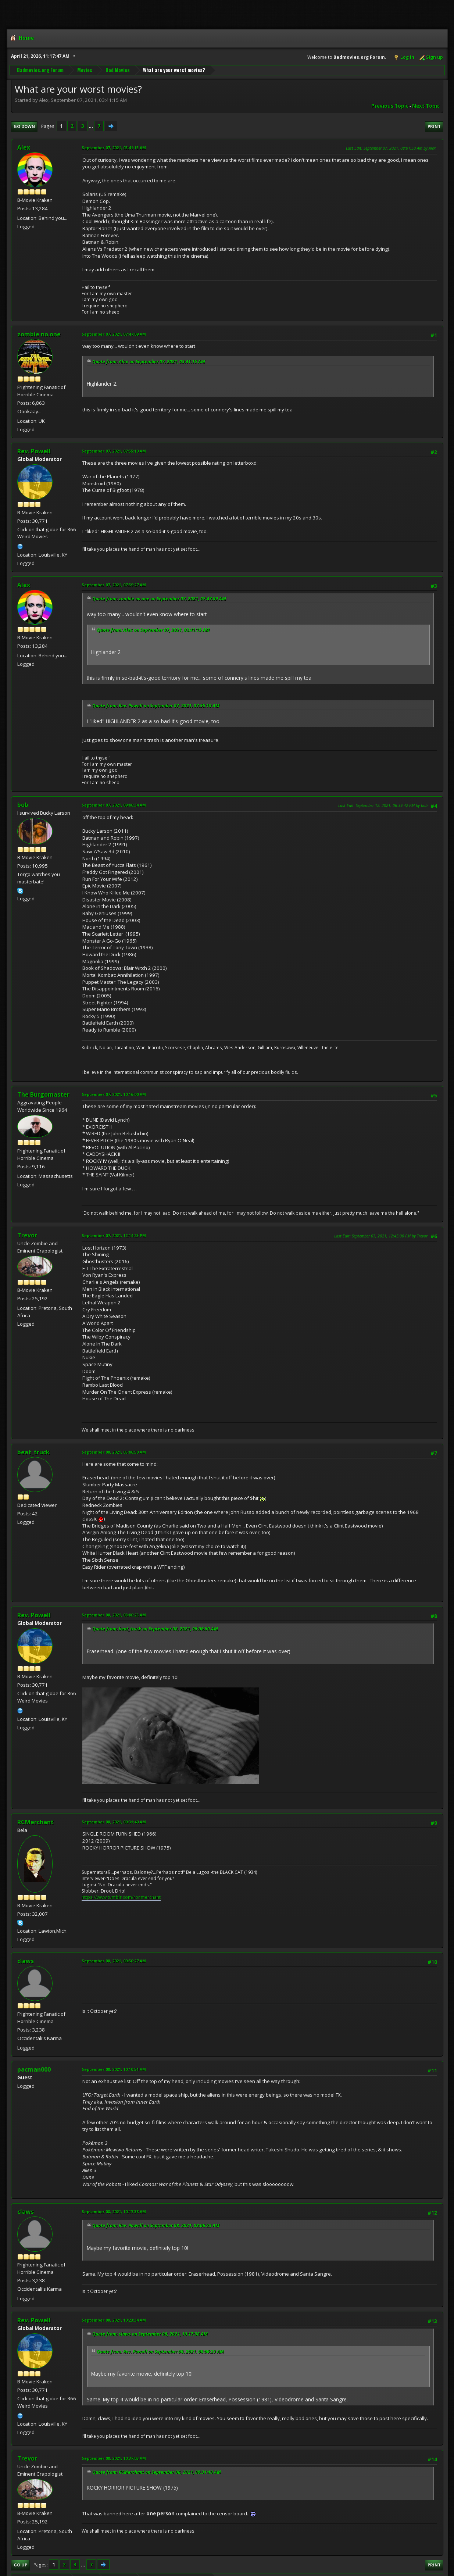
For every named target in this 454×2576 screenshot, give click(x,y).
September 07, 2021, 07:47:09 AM (114, 334)
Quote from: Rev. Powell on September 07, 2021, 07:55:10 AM (155, 706)
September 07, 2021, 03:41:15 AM (114, 147)
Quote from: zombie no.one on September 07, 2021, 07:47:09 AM (159, 599)
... (91, 126)
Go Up (20, 2565)
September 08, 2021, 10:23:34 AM (114, 2320)
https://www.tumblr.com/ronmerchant (121, 1897)
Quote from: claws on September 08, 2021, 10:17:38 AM (150, 2334)
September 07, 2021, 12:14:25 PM (114, 1235)
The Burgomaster (43, 1094)
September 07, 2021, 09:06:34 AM (114, 805)
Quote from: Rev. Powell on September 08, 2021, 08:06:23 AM (155, 2225)
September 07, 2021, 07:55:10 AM (114, 451)
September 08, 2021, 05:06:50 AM (114, 1452)
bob (22, 805)
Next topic (426, 106)
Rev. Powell (34, 451)
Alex (23, 147)
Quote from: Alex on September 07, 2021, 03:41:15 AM (148, 361)
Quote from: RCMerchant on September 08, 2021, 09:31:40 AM (156, 2472)
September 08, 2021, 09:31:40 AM (114, 1822)
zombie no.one (39, 334)
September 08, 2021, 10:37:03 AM (114, 2458)
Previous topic (389, 106)
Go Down (24, 126)
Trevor (27, 1235)
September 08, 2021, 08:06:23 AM (114, 1615)
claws (25, 1961)
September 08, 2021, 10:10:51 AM (114, 2069)
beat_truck (33, 1452)
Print (434, 126)
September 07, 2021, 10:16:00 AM (114, 1094)
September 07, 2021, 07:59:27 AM (114, 584)
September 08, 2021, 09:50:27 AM (114, 1961)
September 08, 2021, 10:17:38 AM (114, 2211)
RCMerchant (35, 1822)
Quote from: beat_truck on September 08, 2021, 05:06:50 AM (155, 1629)
